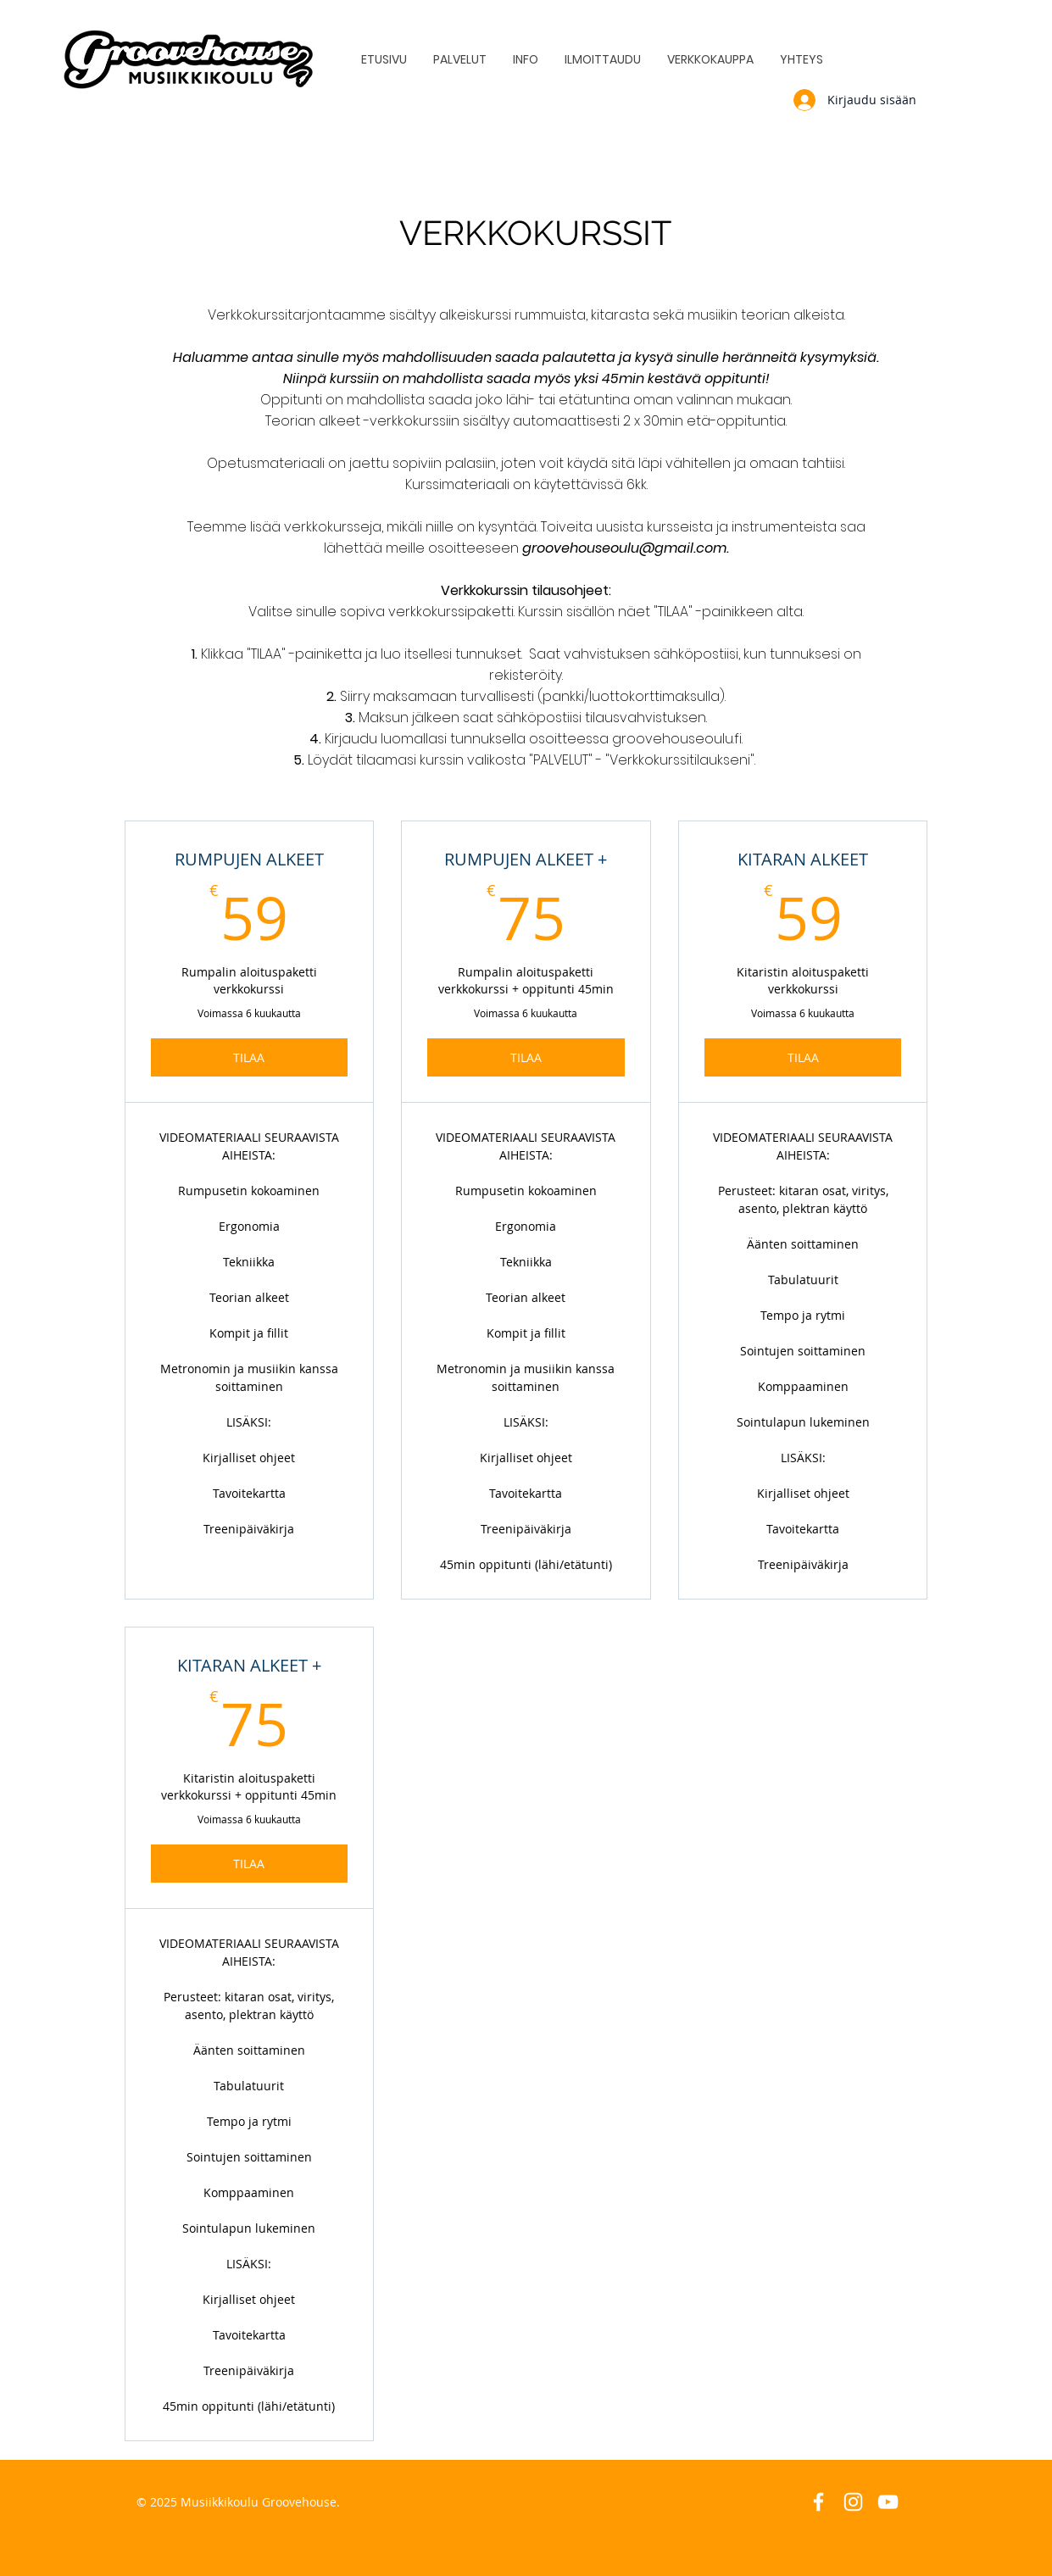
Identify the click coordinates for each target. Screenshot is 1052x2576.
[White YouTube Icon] (888, 2502)
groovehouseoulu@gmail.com (624, 548)
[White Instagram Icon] (853, 2502)
